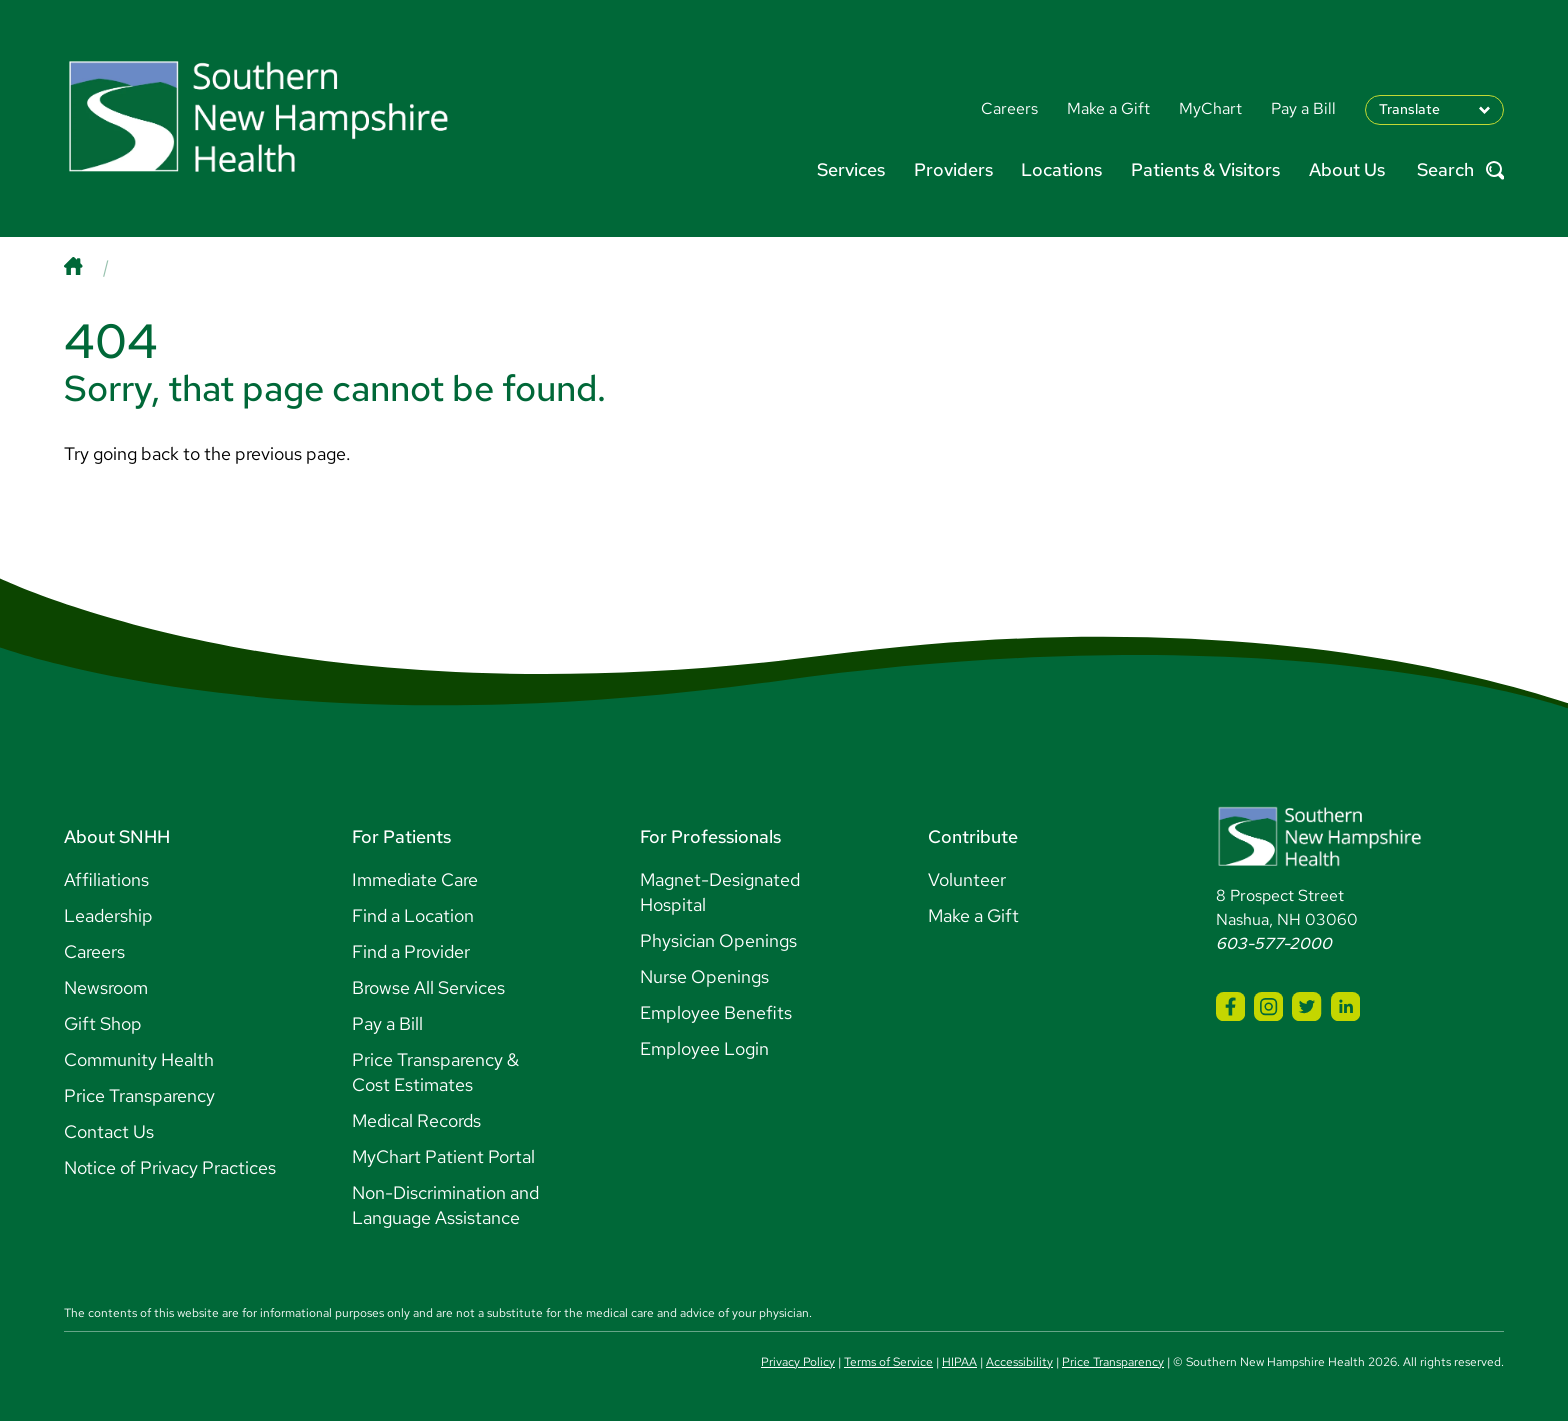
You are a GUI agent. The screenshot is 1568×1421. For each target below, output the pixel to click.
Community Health (139, 1059)
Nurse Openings (704, 976)
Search (1460, 170)
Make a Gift (973, 915)
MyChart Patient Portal (443, 1156)
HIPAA (959, 1362)
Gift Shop (103, 1023)
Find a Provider (411, 951)
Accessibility (1019, 1362)
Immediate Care (415, 879)
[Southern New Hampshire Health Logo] (1319, 862)
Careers (94, 951)
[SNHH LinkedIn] (1345, 1006)
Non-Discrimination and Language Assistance (445, 1205)
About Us (1347, 169)
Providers (953, 169)
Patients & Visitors (1205, 169)
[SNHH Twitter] (1306, 1006)
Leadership (108, 915)
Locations (1061, 169)
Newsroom (106, 987)
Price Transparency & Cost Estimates (435, 1072)
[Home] (93, 266)
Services (851, 169)
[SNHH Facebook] (1230, 1006)
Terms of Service (888, 1362)
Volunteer (967, 879)
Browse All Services (428, 987)
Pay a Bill (387, 1023)
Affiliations (106, 879)
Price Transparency (139, 1095)
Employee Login (704, 1048)
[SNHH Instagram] (1268, 1006)
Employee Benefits (716, 1012)
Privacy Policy (798, 1362)
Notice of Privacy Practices (170, 1167)
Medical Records (416, 1120)
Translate (1409, 109)
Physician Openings (718, 940)
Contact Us (109, 1131)
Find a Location (413, 915)
